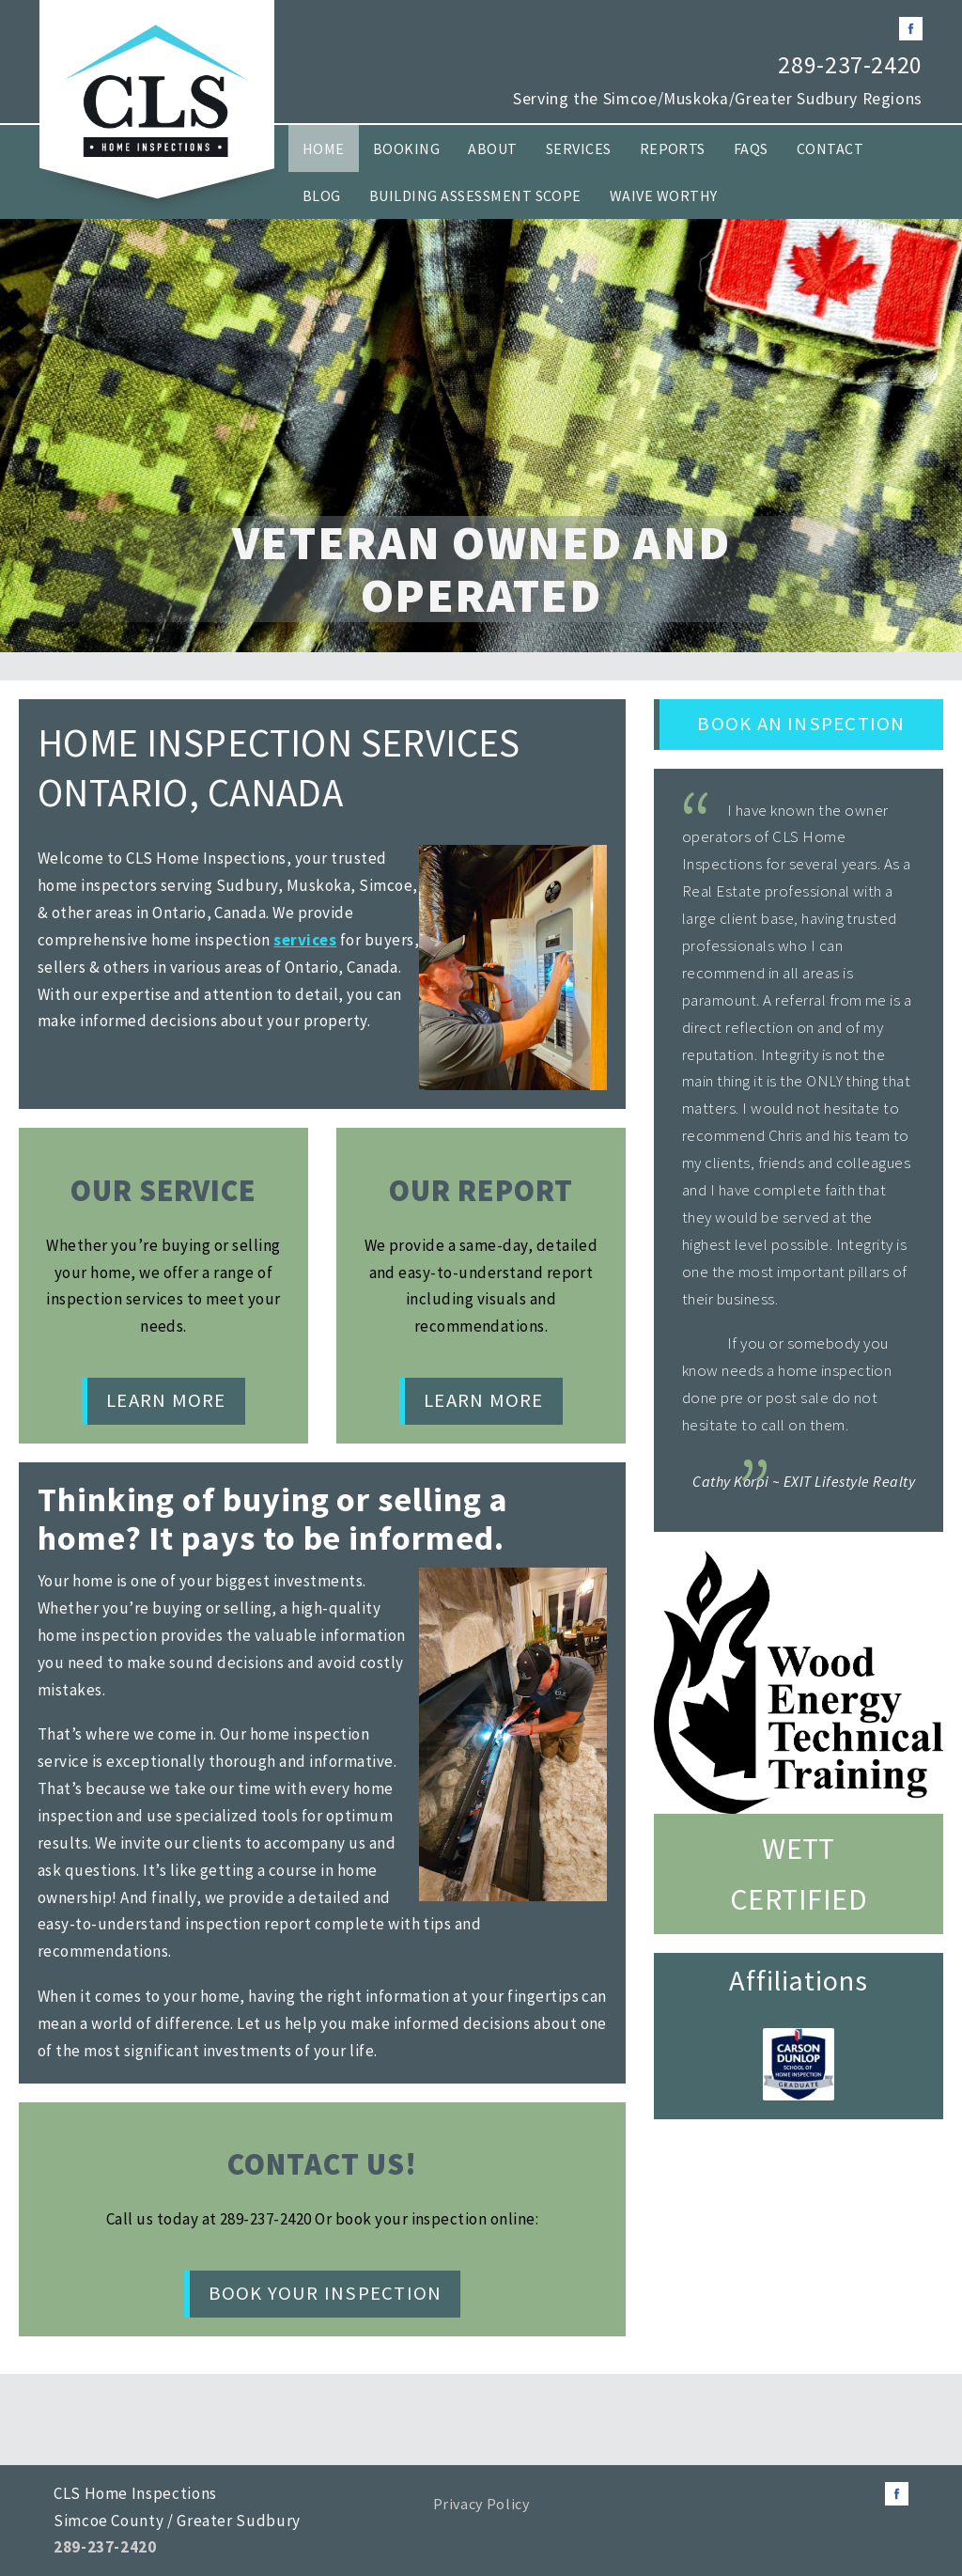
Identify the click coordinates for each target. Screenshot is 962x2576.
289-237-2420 (850, 65)
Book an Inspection (801, 723)
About (492, 148)
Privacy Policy (481, 2503)
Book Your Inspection (325, 2293)
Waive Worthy (664, 195)
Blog (322, 195)
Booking (406, 148)
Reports (673, 148)
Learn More (165, 1400)
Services (579, 148)
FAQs (751, 148)
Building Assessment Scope (475, 195)
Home (324, 148)
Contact (830, 148)
